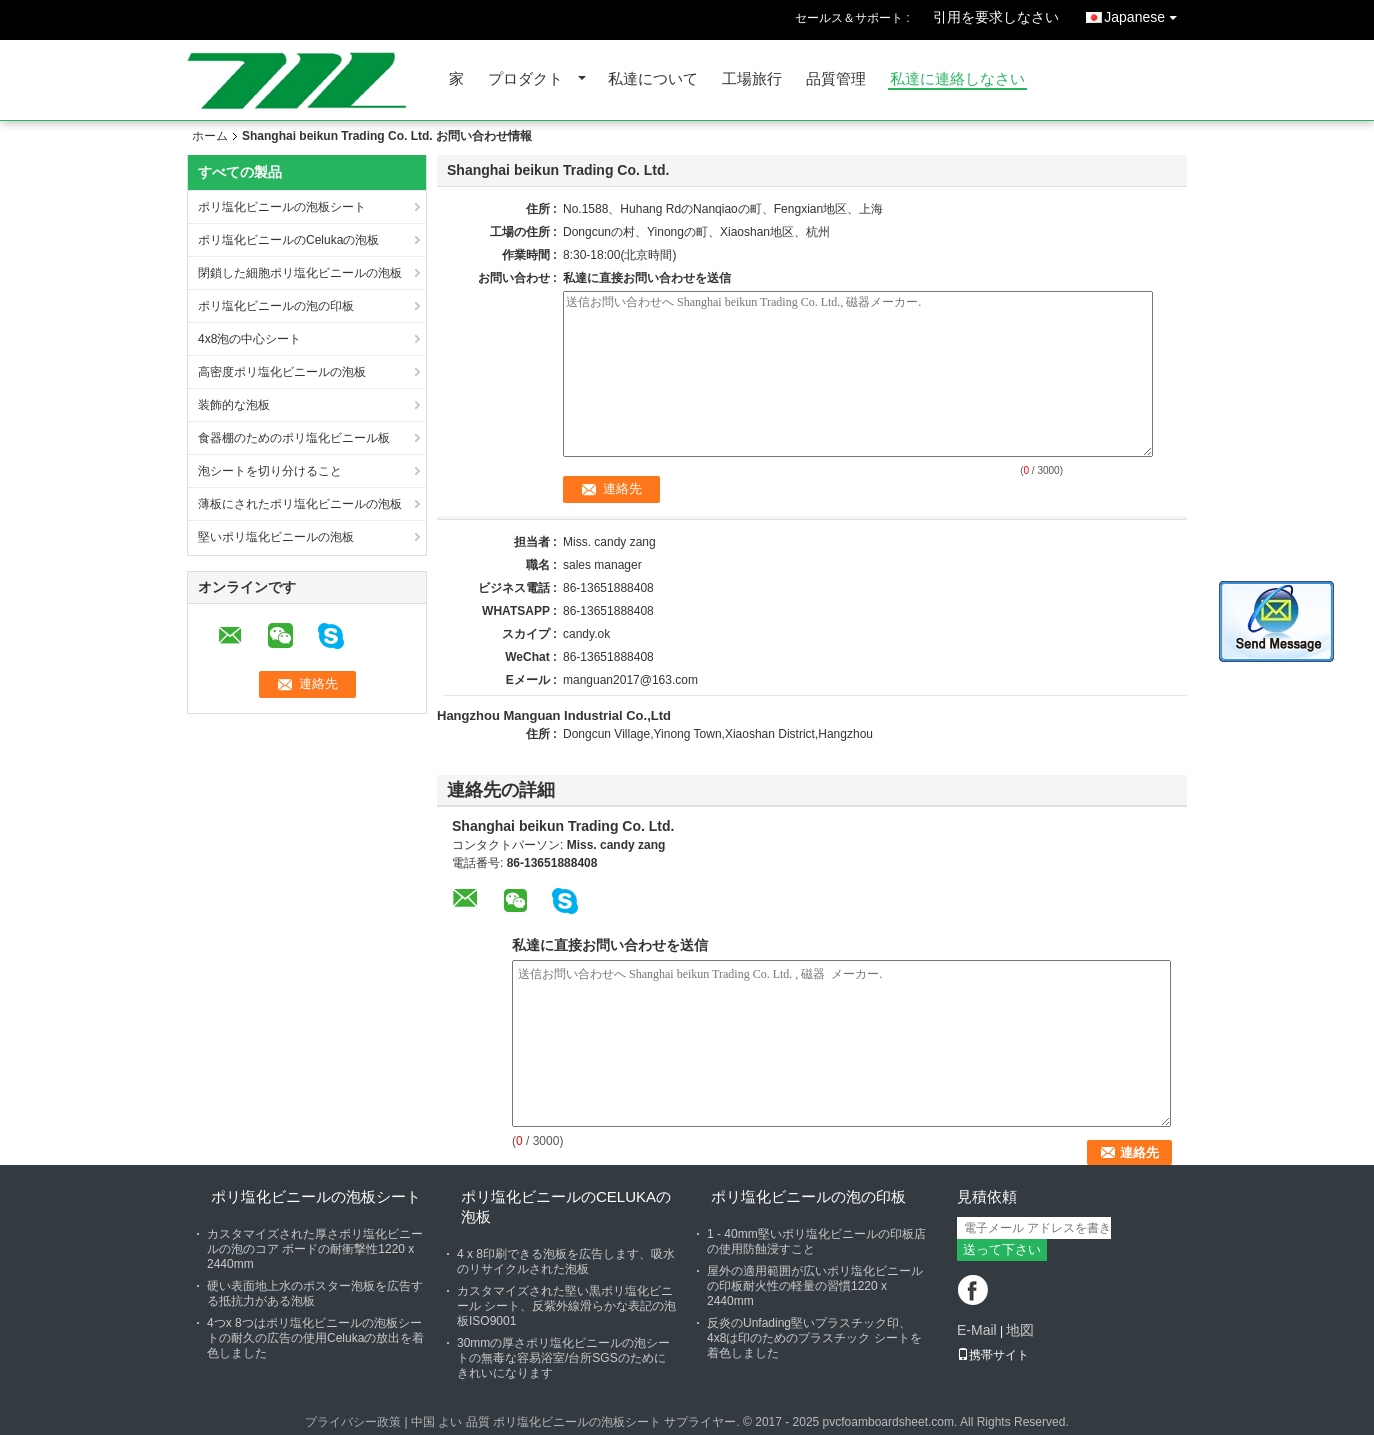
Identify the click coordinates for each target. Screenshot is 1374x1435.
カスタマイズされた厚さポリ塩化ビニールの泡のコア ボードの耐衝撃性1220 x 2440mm (315, 1249)
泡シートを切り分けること (270, 471)
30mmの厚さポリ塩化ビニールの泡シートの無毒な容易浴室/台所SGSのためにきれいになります (563, 1358)
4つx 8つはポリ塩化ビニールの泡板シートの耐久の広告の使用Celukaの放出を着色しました (315, 1338)
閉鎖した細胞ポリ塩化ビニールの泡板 (300, 273)
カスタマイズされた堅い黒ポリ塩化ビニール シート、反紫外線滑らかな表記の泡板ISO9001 (566, 1306)
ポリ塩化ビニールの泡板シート (282, 207)
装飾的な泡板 (234, 405)
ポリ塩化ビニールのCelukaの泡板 (288, 240)
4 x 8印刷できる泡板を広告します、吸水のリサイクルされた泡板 (566, 1261)
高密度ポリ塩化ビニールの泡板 (282, 372)
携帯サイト (993, 1355)
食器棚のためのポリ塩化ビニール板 (294, 438)
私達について (653, 79)
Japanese (1145, 13)
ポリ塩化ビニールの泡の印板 (276, 306)
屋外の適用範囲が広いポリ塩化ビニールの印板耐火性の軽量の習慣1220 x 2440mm (815, 1286)
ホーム (210, 136)
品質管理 (836, 79)
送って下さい (1002, 1249)
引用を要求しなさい (996, 17)
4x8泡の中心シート (249, 339)
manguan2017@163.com (630, 680)
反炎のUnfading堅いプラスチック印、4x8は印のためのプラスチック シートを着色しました (814, 1338)
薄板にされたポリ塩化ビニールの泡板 (300, 504)
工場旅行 (752, 79)
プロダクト (525, 79)
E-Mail (977, 1330)
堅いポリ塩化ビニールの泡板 (276, 537)
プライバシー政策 (353, 1422)
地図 (1020, 1330)
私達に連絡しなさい (957, 79)
